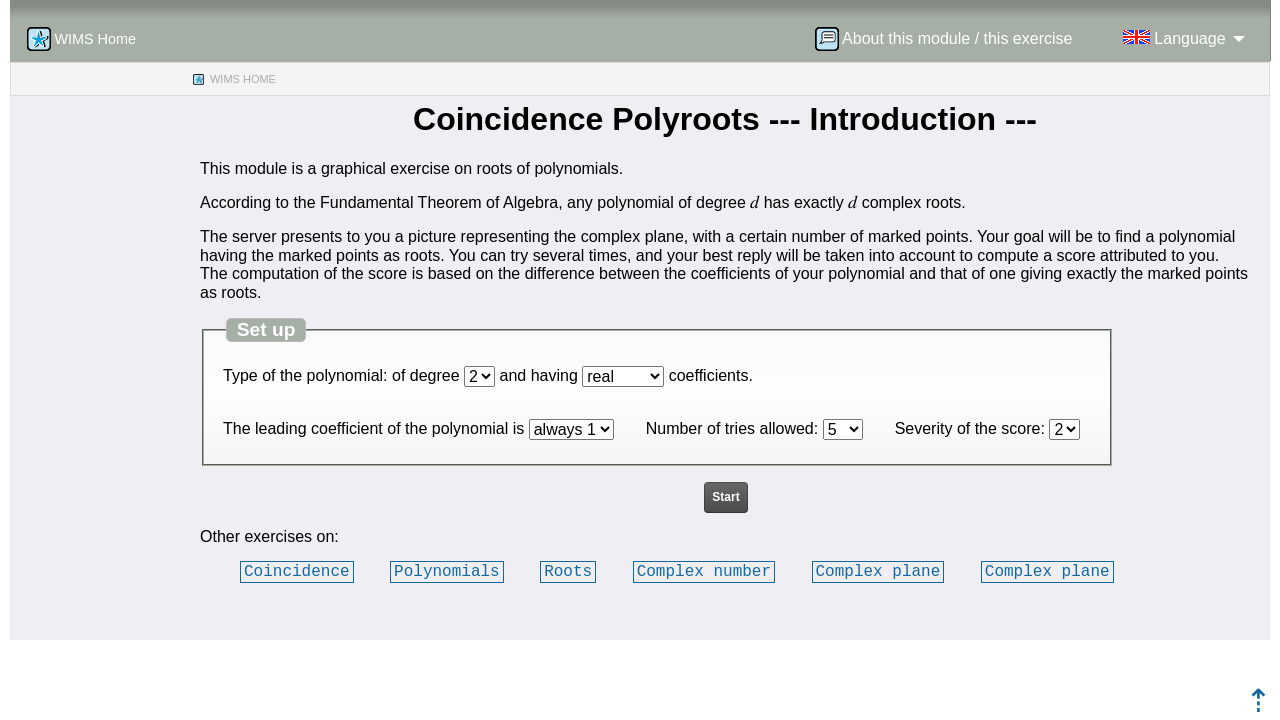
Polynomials (447, 571)
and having (539, 375)
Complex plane (877, 571)
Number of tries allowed (730, 428)
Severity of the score (968, 428)
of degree (426, 375)
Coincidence (297, 571)
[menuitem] (950, 39)
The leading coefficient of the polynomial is (373, 428)
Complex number (704, 571)
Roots (568, 571)
